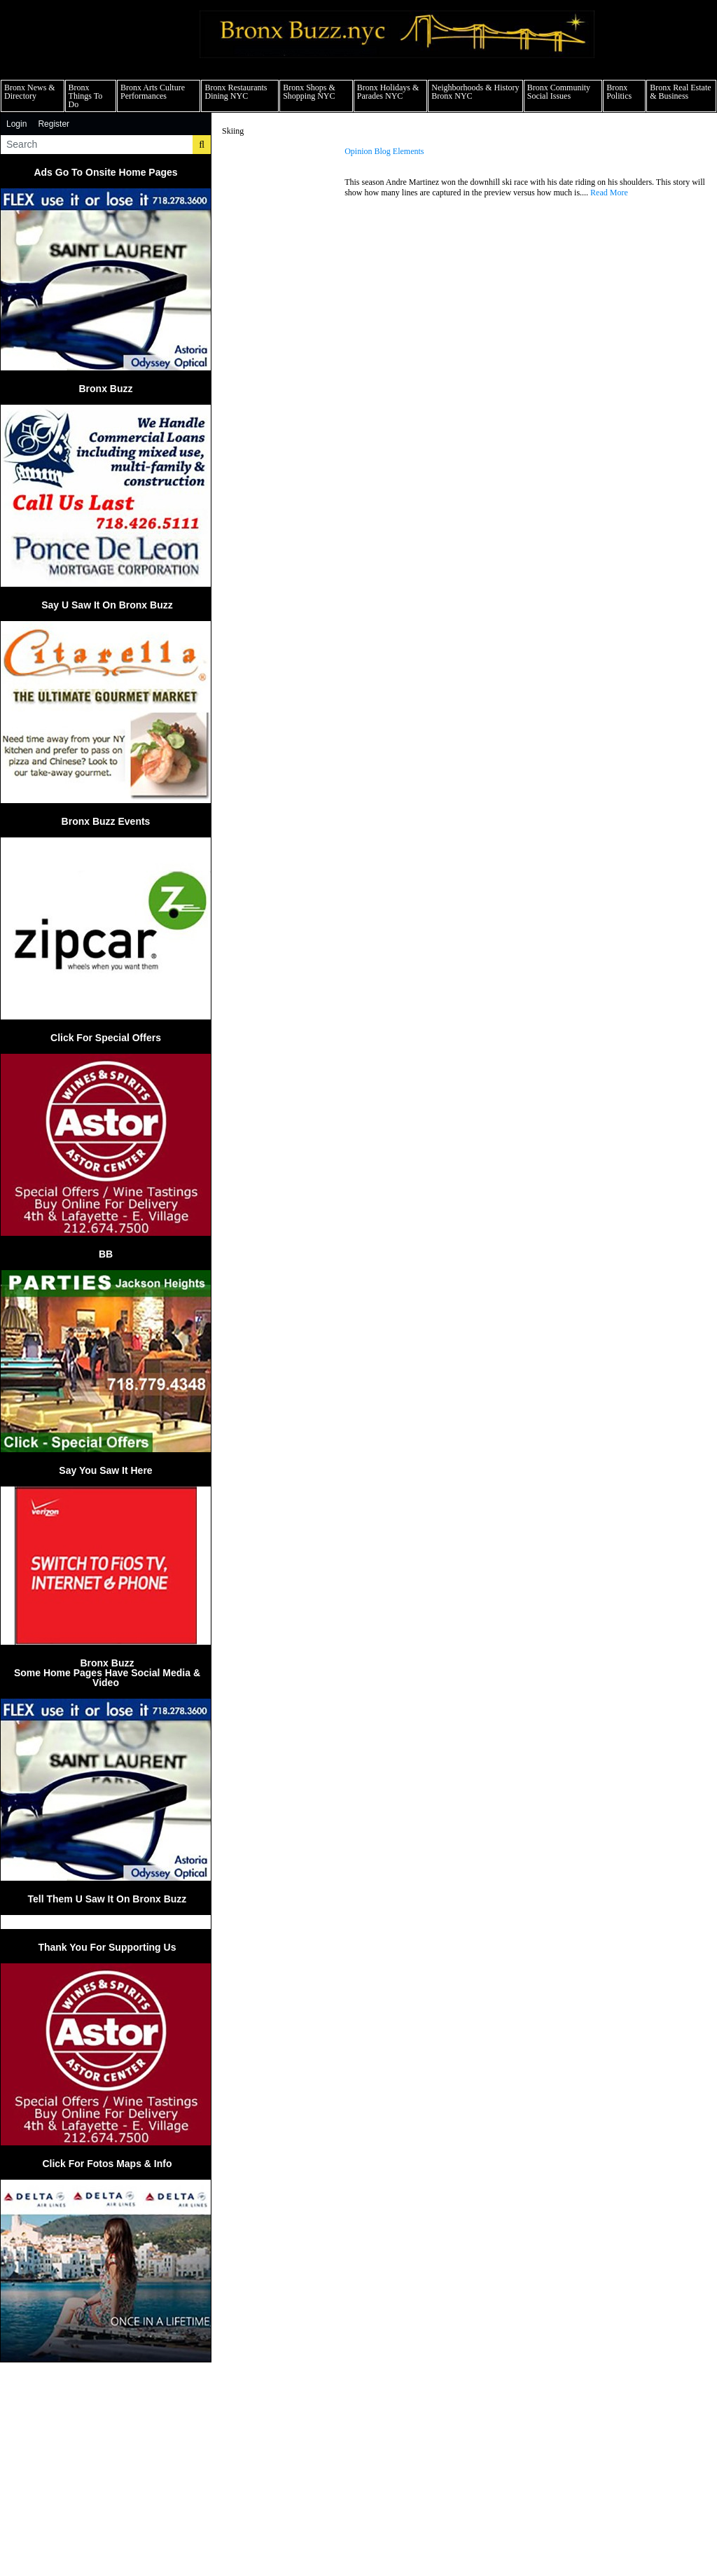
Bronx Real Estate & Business (680, 92)
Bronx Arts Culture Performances (152, 92)
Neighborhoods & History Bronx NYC (475, 92)
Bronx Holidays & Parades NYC (388, 92)
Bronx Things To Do (86, 96)
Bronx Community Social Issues (558, 92)
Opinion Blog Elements (384, 151)
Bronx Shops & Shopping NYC (309, 92)
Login (16, 124)
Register (53, 124)
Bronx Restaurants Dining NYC (235, 92)
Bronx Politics (619, 92)
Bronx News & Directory (29, 92)
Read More (609, 192)
